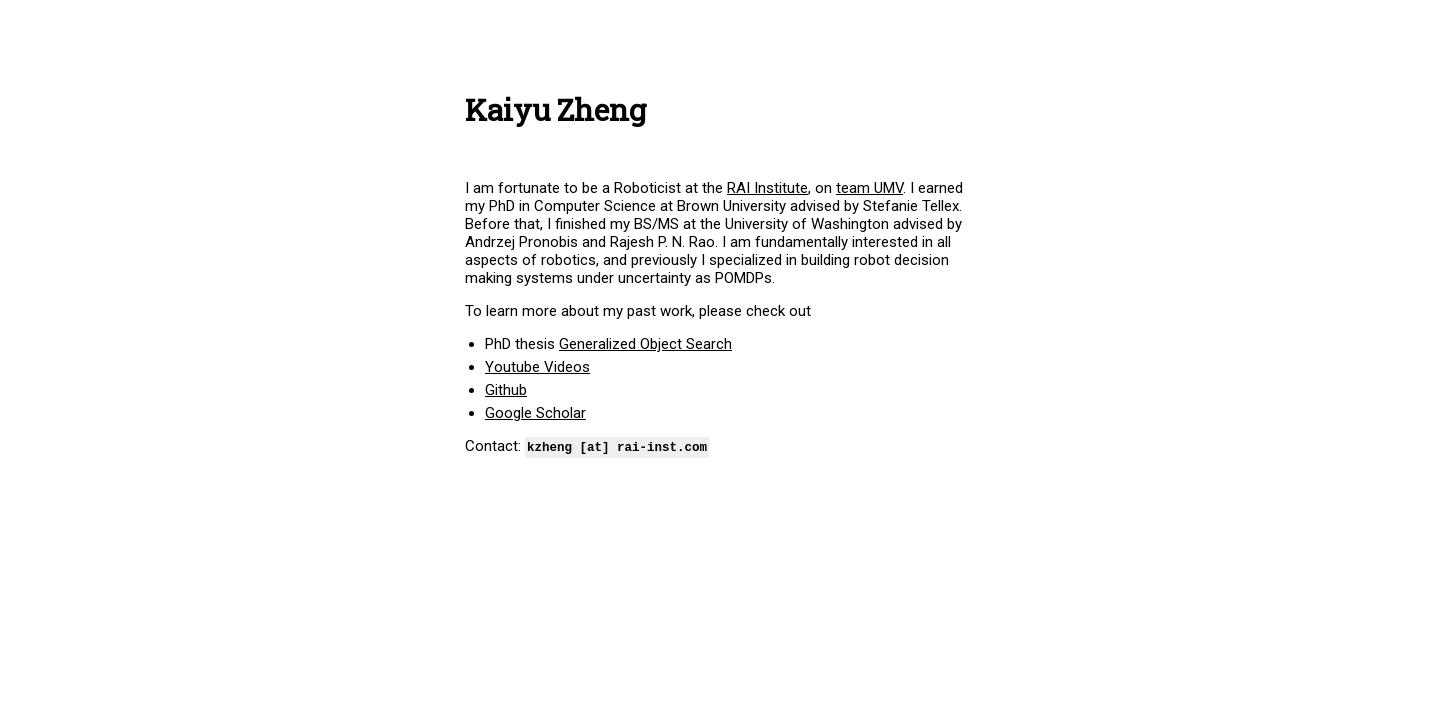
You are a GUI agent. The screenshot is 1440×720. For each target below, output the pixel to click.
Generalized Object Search (645, 344)
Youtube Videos (537, 367)
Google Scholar (535, 413)
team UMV (869, 188)
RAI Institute (767, 188)
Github (506, 390)
